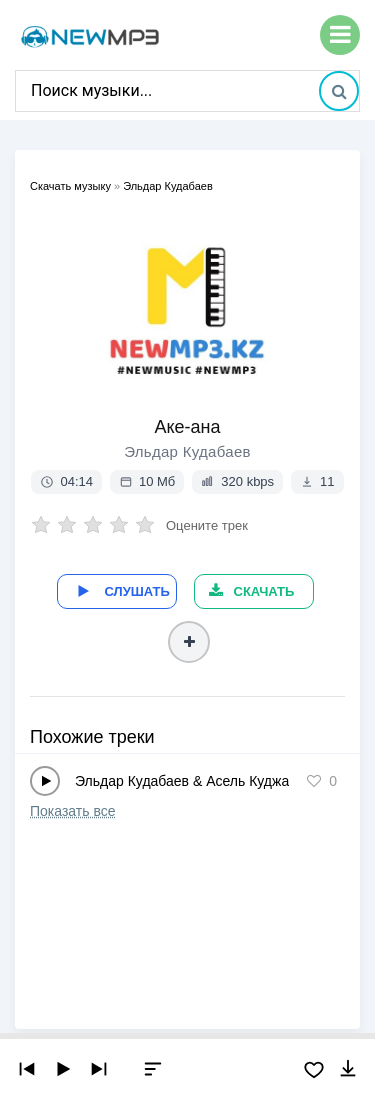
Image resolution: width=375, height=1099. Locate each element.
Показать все (72, 811)
